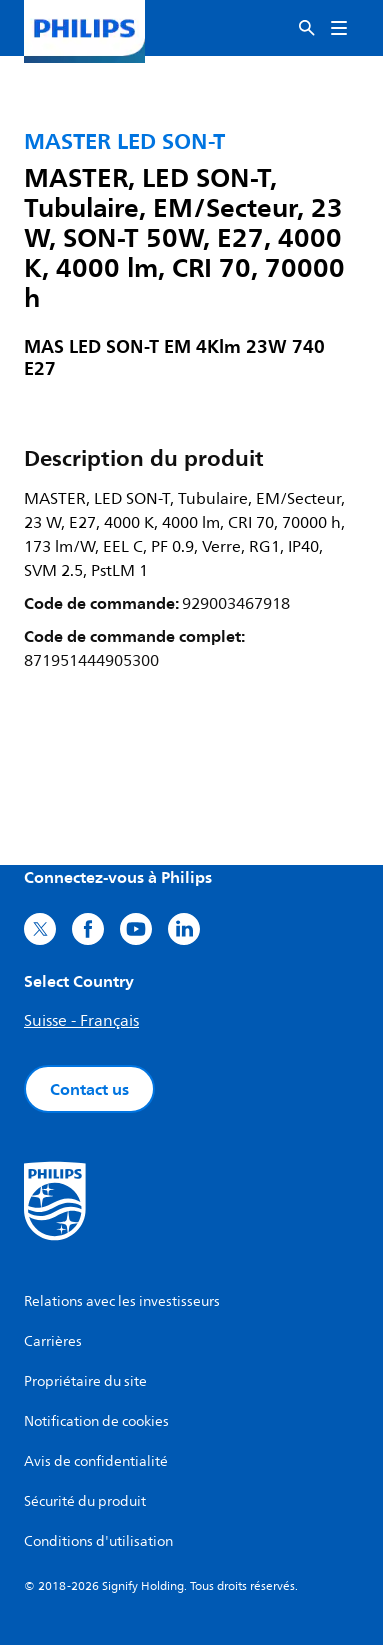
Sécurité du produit (85, 1501)
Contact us (89, 1089)
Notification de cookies (96, 1421)
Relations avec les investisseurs (122, 1301)
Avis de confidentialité (96, 1461)
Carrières (53, 1341)
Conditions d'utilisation (98, 1541)
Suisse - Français (81, 1021)
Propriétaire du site (85, 1381)
